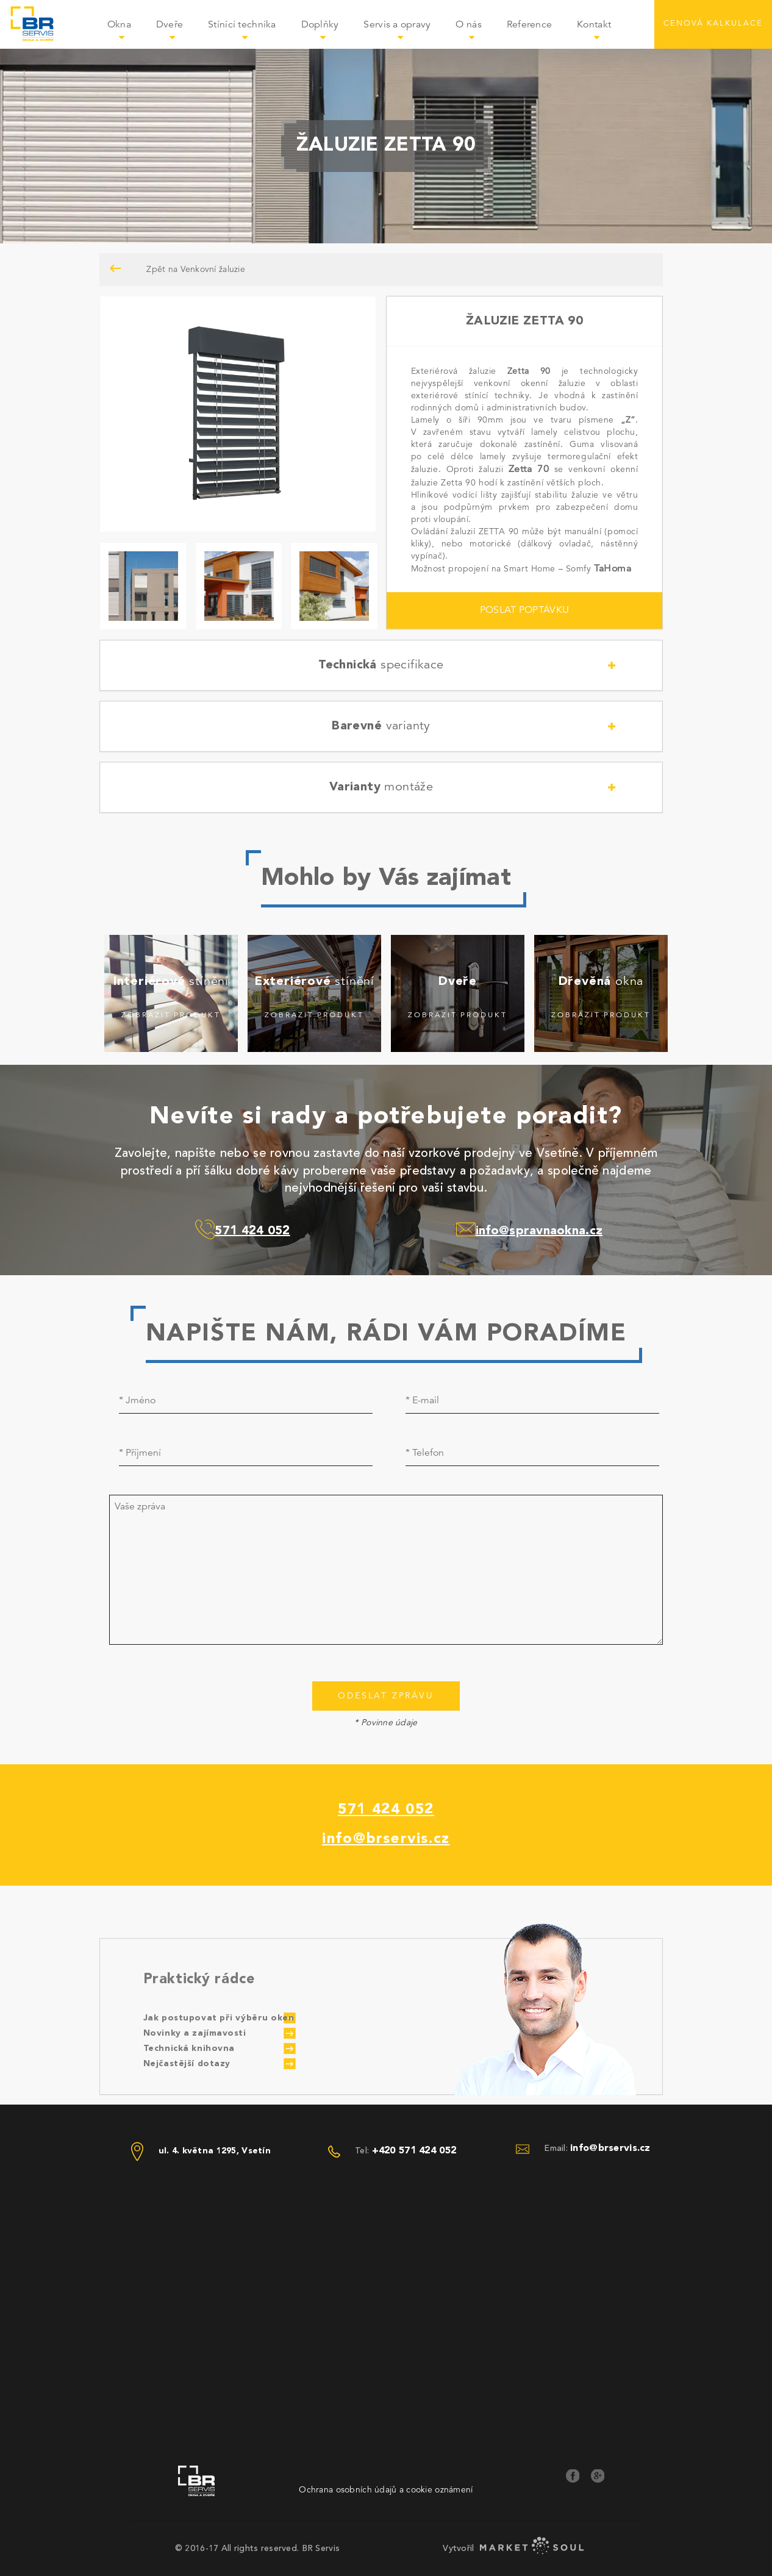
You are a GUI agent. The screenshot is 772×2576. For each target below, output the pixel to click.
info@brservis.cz (386, 1839)
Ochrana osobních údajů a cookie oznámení (386, 2490)
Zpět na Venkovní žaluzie (172, 268)
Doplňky (326, 33)
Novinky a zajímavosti (194, 2033)
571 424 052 (386, 1810)
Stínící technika (248, 33)
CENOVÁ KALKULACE (713, 23)
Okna (125, 33)
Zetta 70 (529, 469)
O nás (475, 33)
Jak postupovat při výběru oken (219, 2018)
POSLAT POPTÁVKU (524, 610)
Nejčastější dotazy (187, 2063)
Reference (529, 25)
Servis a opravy (403, 33)
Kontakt (594, 25)
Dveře (176, 33)
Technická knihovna (189, 2048)
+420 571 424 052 (414, 2151)
